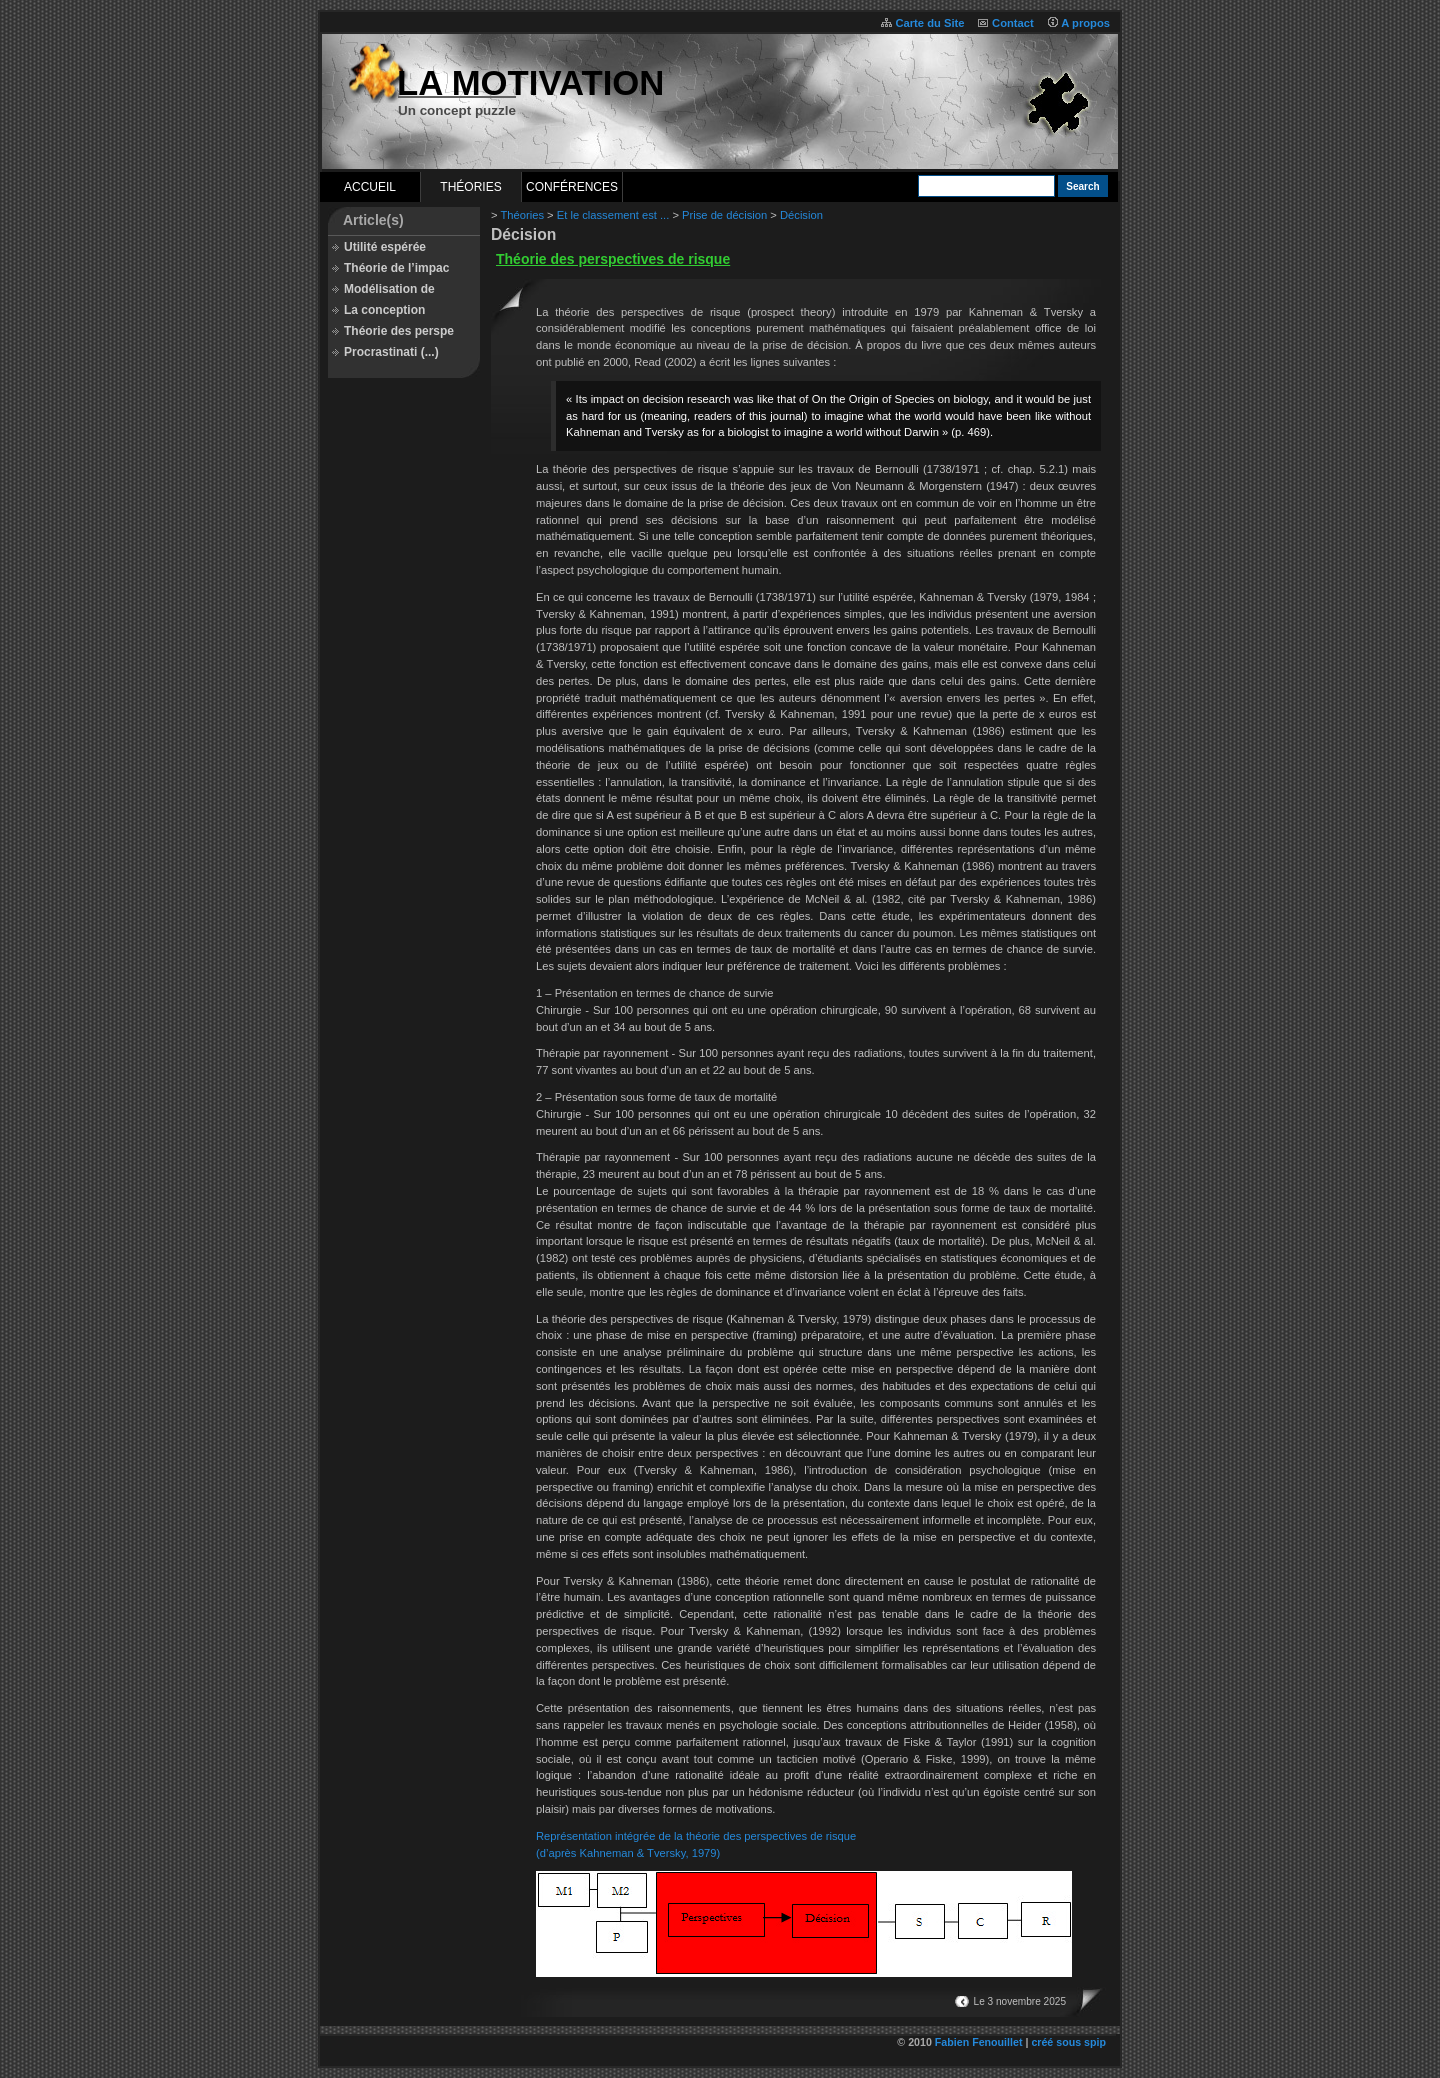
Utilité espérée (385, 247)
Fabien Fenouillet (979, 2042)
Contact (1013, 23)
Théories (470, 187)
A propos (1085, 23)
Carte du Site (929, 23)
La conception (384, 310)
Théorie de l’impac (396, 268)
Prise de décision (724, 215)
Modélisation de (389, 289)
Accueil (370, 187)
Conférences (572, 187)
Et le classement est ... (613, 215)
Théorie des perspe (399, 331)
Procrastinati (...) (391, 352)
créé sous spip (1068, 2042)
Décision (801, 215)
